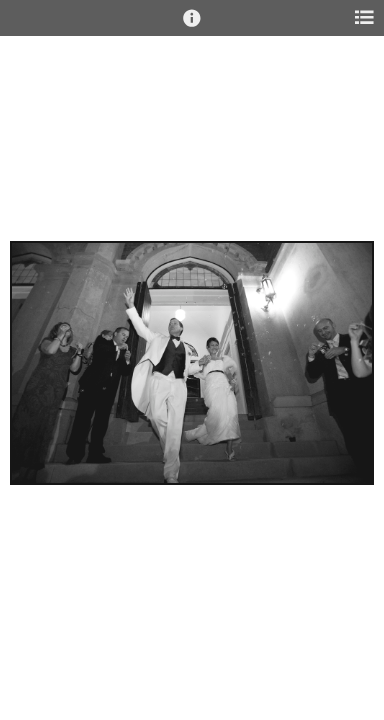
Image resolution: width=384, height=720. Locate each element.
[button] (192, 27)
